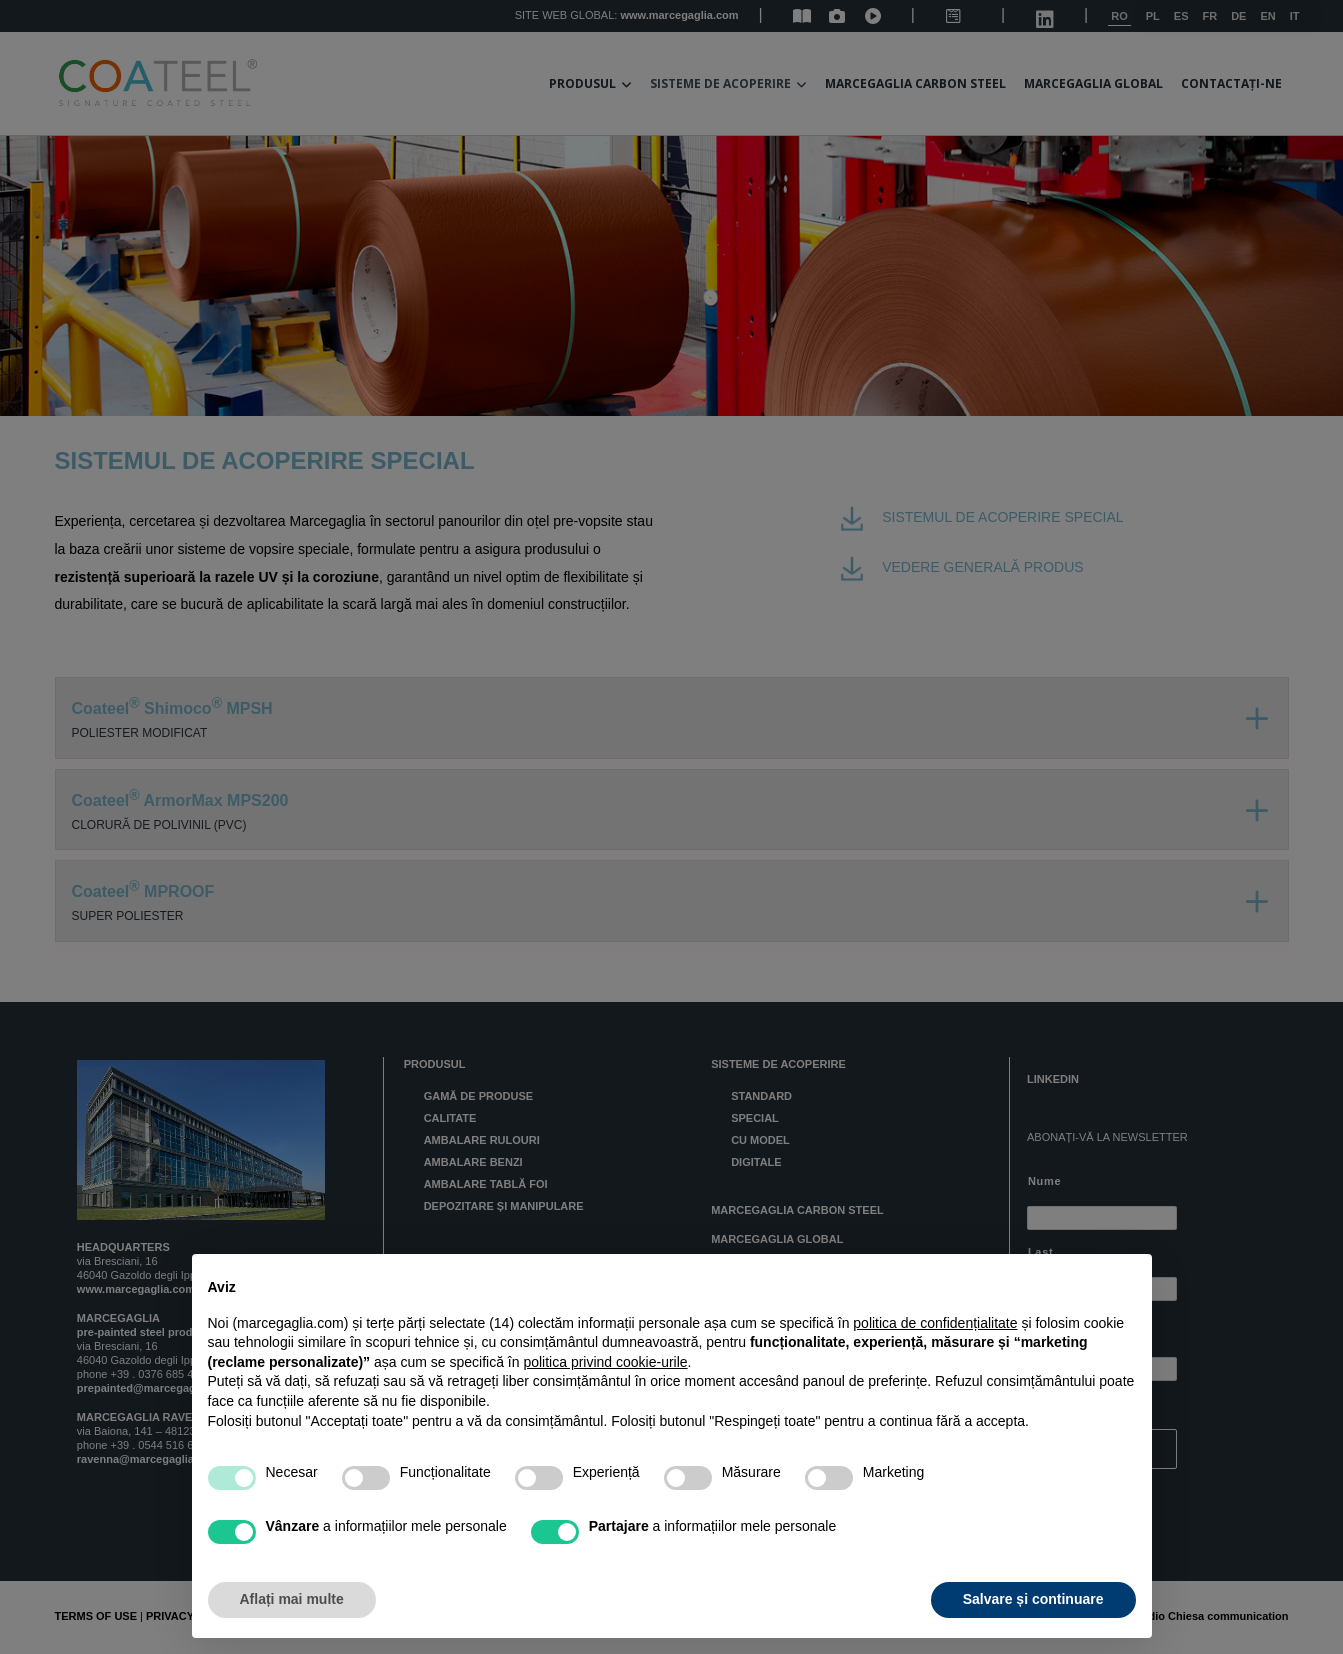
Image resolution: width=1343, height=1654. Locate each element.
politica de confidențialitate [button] (935, 1323)
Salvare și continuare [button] (1033, 1599)
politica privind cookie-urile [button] (605, 1362)
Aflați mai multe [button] (292, 1599)
